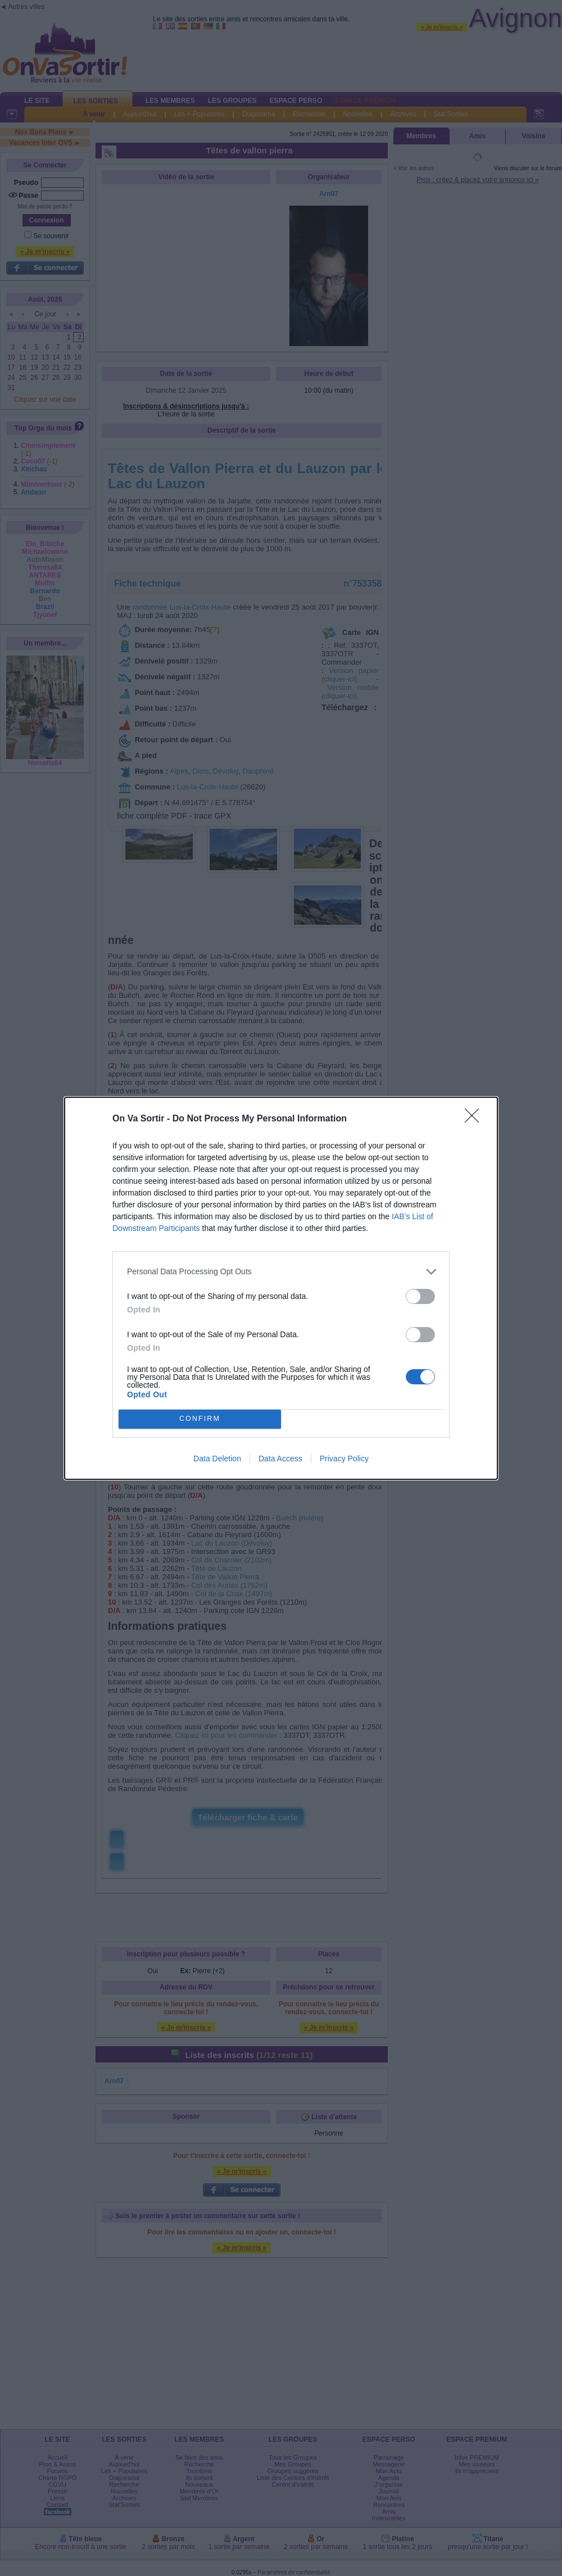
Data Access (280, 1458)
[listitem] (281, 1272)
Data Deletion (217, 1458)
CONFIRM (200, 1419)
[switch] (420, 1296)
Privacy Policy (344, 1458)
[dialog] (281, 1288)
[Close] (475, 1119)
